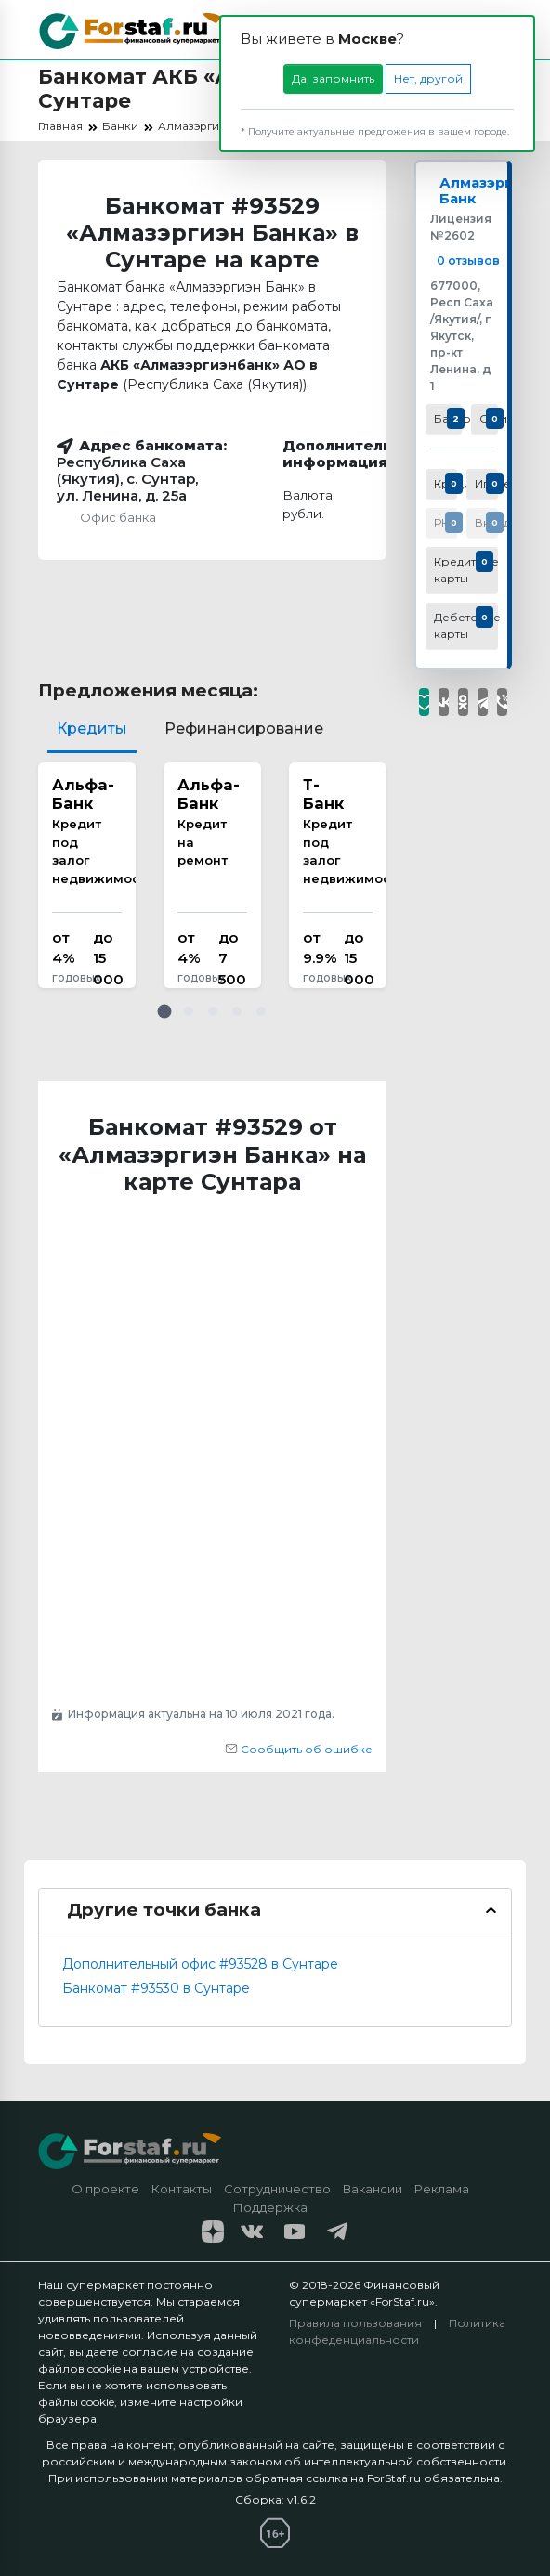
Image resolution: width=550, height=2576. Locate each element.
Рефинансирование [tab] (243, 728)
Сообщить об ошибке (299, 1749)
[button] (164, 1011)
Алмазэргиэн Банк (494, 193)
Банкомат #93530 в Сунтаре (156, 1988)
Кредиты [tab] (92, 728)
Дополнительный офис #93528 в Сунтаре (200, 1964)
